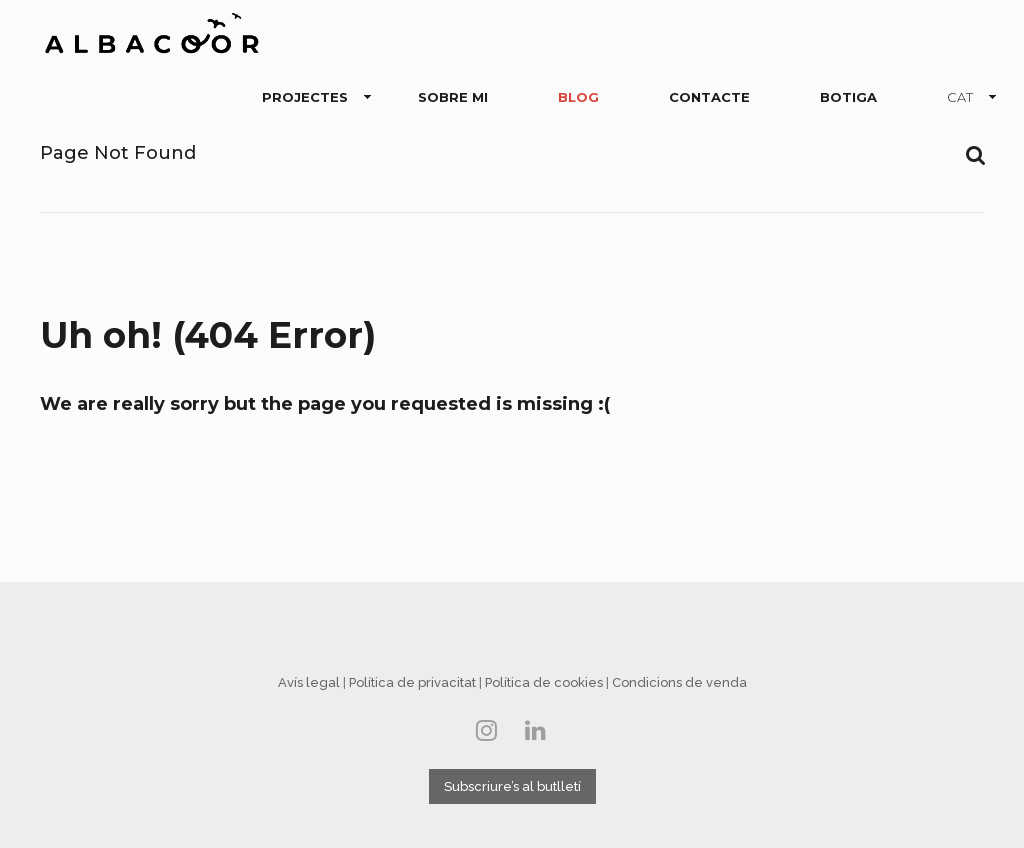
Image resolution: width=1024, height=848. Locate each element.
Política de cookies (544, 682)
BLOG (578, 97)
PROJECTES (309, 98)
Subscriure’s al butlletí (512, 786)
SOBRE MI (453, 97)
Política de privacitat (412, 682)
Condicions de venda (679, 682)
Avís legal (309, 682)
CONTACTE (709, 97)
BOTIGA (848, 97)
